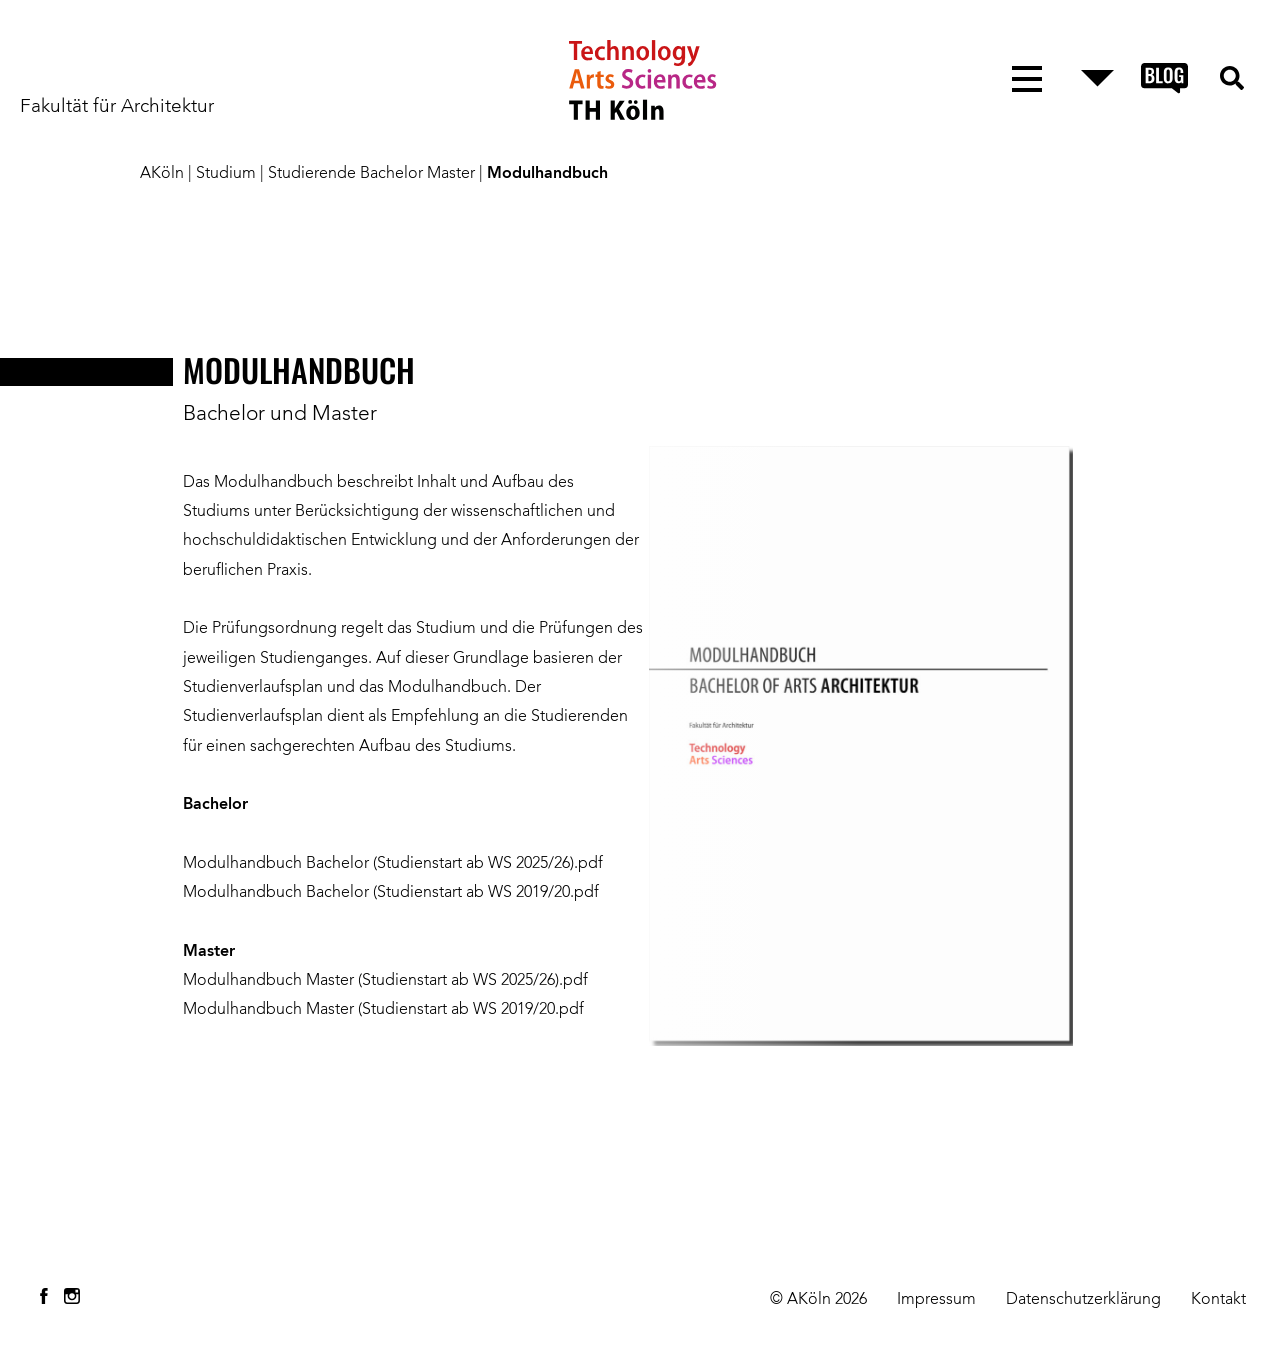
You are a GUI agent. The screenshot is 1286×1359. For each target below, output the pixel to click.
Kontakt (1218, 1300)
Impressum (936, 1300)
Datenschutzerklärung (1083, 1300)
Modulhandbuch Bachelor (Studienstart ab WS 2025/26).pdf (395, 864)
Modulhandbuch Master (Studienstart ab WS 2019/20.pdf (383, 1010)
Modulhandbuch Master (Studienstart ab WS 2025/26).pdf (385, 981)
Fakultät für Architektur (117, 107)
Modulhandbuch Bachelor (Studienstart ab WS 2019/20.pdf (391, 893)
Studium (226, 174)
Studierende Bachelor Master (371, 174)
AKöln (162, 174)
